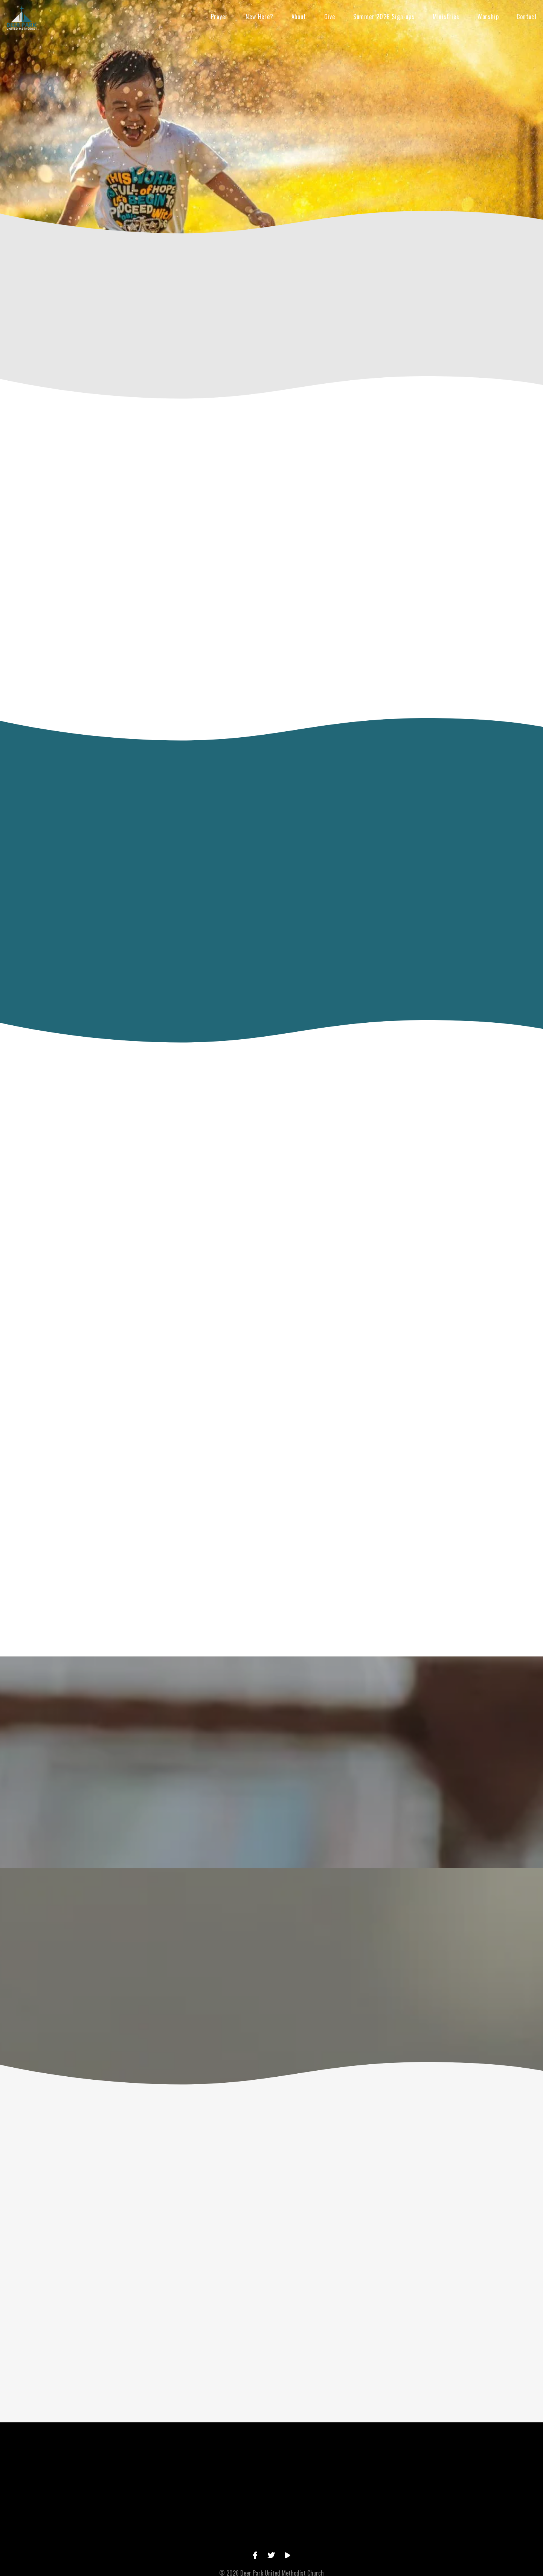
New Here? (259, 17)
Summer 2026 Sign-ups (384, 17)
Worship (488, 17)
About (298, 17)
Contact (527, 17)
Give (329, 17)
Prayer (219, 17)
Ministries (446, 17)
